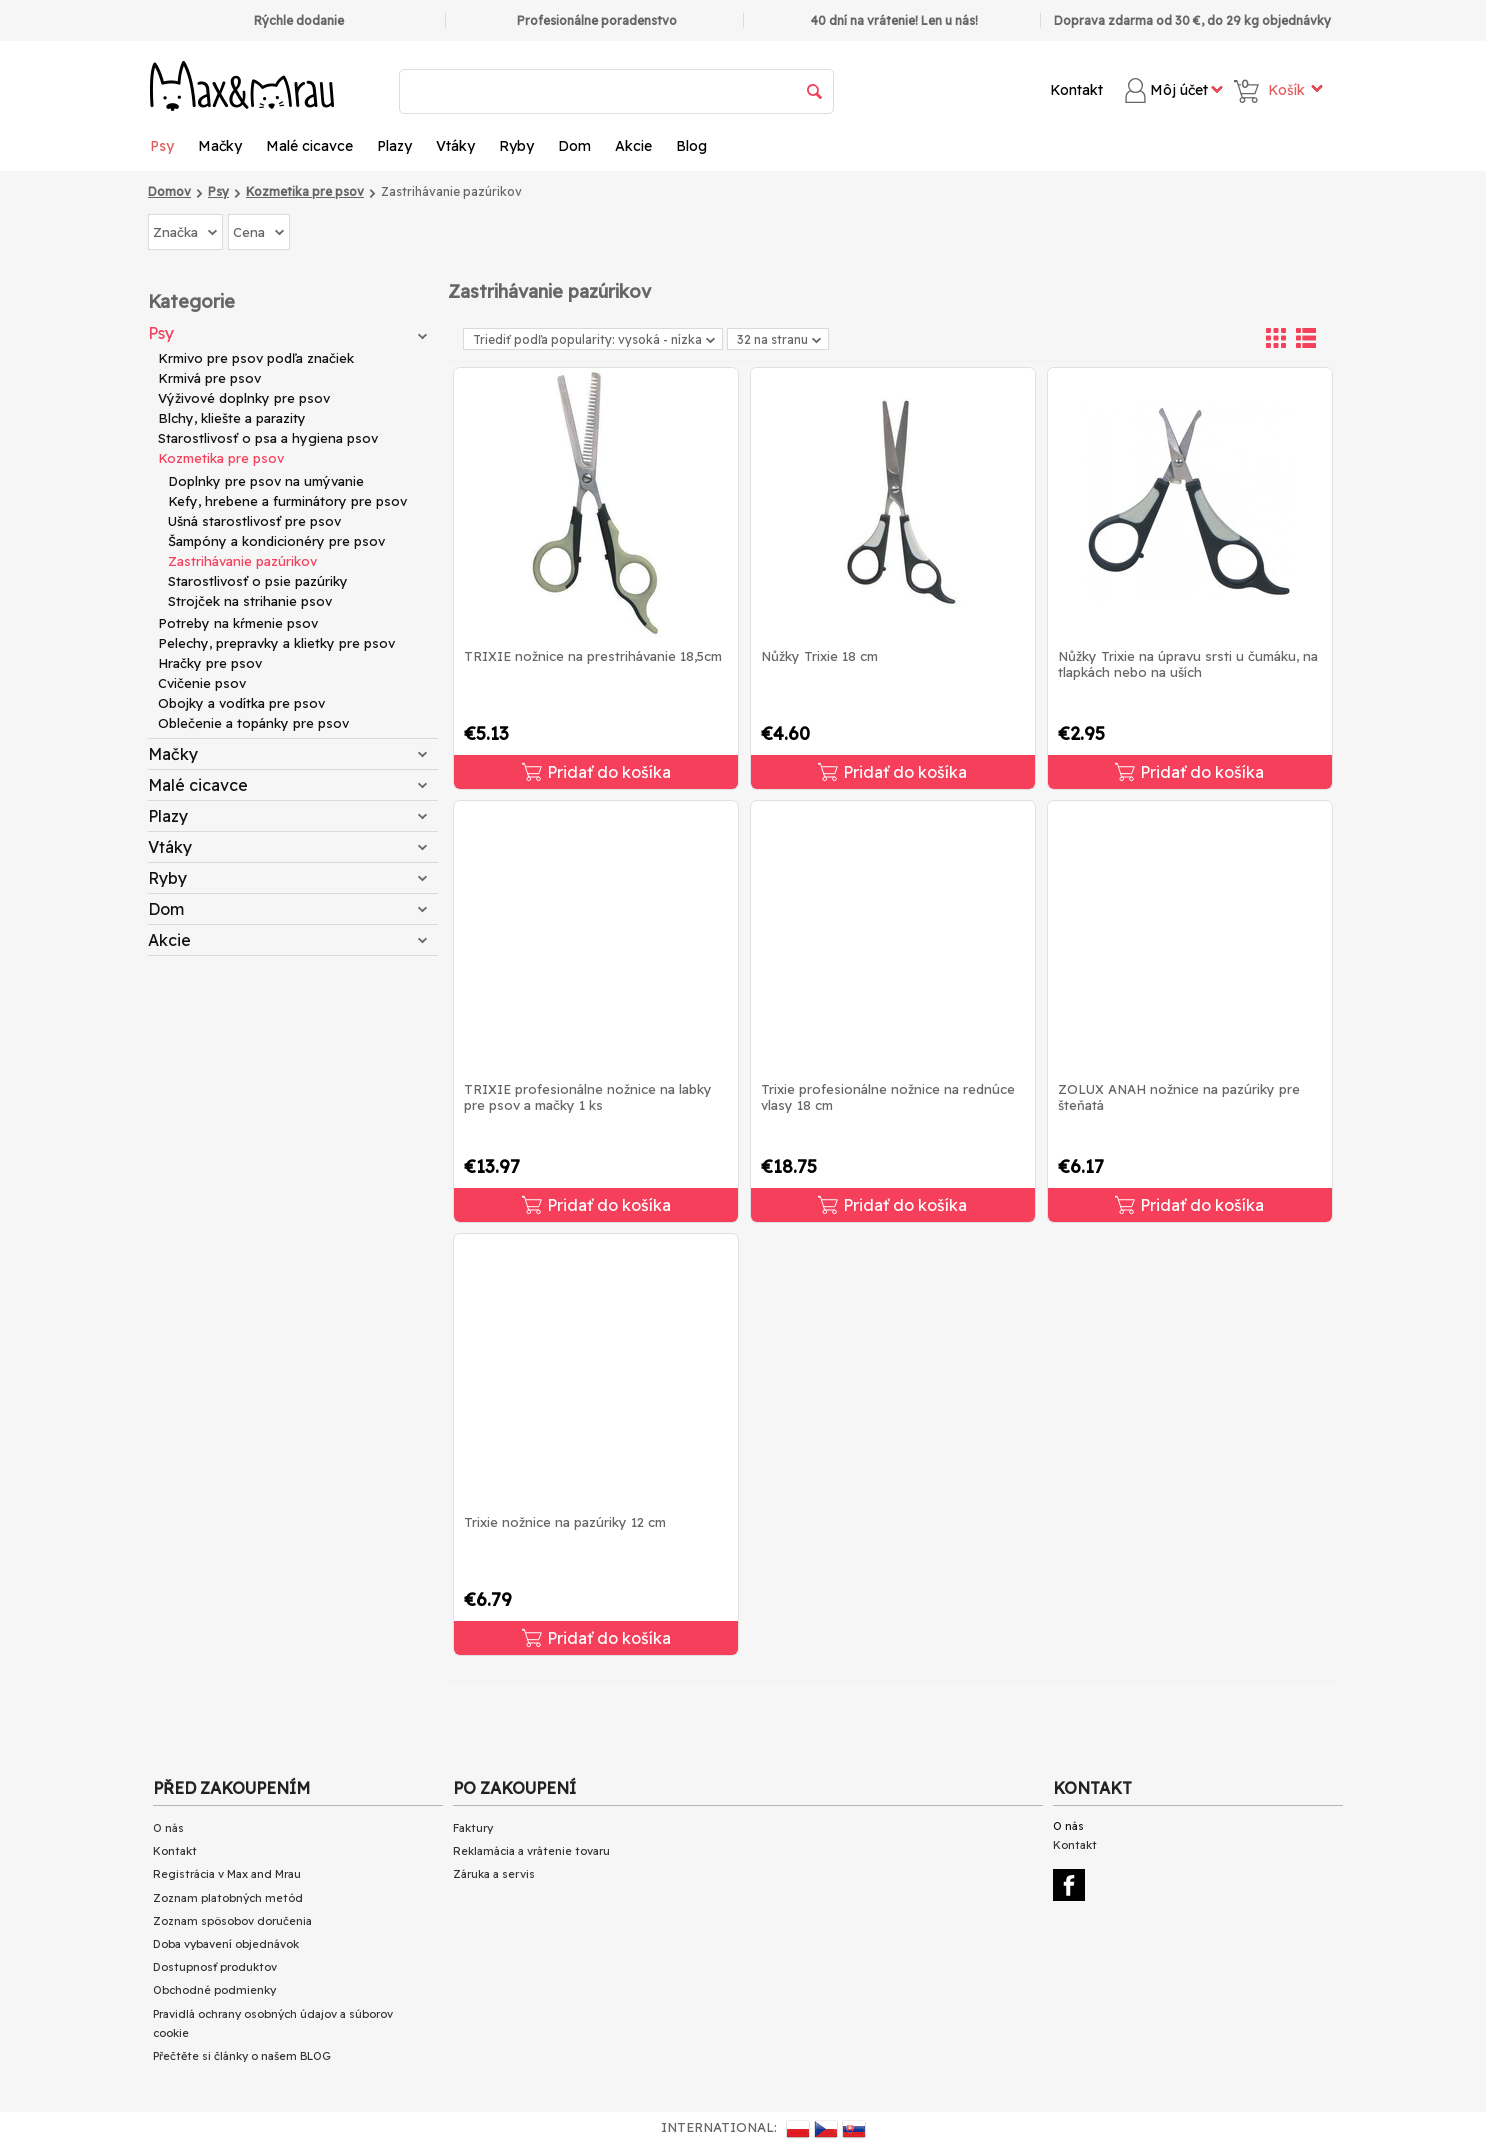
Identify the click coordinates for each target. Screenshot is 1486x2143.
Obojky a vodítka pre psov (241, 703)
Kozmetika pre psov (221, 458)
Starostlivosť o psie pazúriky (258, 581)
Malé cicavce (309, 146)
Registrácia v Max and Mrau (227, 1874)
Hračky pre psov (210, 663)
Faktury (473, 1828)
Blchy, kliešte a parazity (232, 418)
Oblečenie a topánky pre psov (253, 723)
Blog (691, 146)
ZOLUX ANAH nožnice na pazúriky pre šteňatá (1179, 1097)
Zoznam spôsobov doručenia (232, 1921)
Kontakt (1076, 90)
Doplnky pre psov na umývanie (266, 481)
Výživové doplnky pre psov (244, 398)
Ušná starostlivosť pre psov (254, 521)
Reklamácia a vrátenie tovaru (531, 1851)
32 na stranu (779, 339)
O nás (168, 1828)
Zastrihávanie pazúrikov (242, 561)
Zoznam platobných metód (228, 1898)
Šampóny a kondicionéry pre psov (276, 541)
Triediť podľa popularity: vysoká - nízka (594, 339)
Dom (574, 146)
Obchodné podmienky (214, 1990)
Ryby (516, 146)
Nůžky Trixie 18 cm (819, 656)
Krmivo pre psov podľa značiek (256, 358)
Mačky (220, 146)
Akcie (633, 146)
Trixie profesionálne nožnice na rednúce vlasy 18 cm (888, 1097)
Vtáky (455, 146)
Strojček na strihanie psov (250, 601)
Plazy (394, 146)
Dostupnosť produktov (215, 1967)
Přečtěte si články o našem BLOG (242, 2056)
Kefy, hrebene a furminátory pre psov (287, 501)
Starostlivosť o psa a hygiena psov (268, 438)
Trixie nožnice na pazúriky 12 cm (565, 1522)
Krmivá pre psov (209, 378)
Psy (162, 146)
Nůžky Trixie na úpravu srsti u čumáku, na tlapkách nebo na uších (1188, 664)
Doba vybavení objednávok (226, 1944)
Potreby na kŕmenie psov (238, 623)
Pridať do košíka (596, 772)
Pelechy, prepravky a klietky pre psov (276, 643)
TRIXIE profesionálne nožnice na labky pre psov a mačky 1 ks (588, 1097)
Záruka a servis (494, 1874)
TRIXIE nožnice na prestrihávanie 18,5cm (593, 656)
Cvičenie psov (202, 683)
